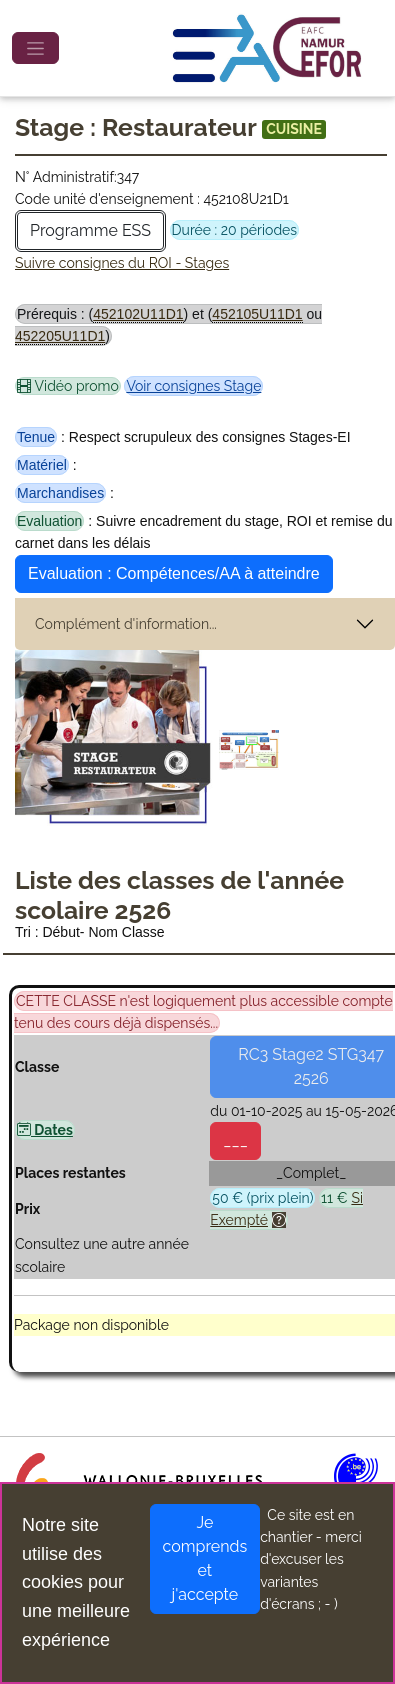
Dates (45, 1130)
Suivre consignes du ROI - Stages (122, 263)
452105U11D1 (257, 314)
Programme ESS (90, 230)
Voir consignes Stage (193, 386)
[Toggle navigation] (35, 48)
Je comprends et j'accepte (205, 1558)
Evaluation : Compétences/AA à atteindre (174, 573)
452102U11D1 (138, 314)
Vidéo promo (68, 386)
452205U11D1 (60, 336)
